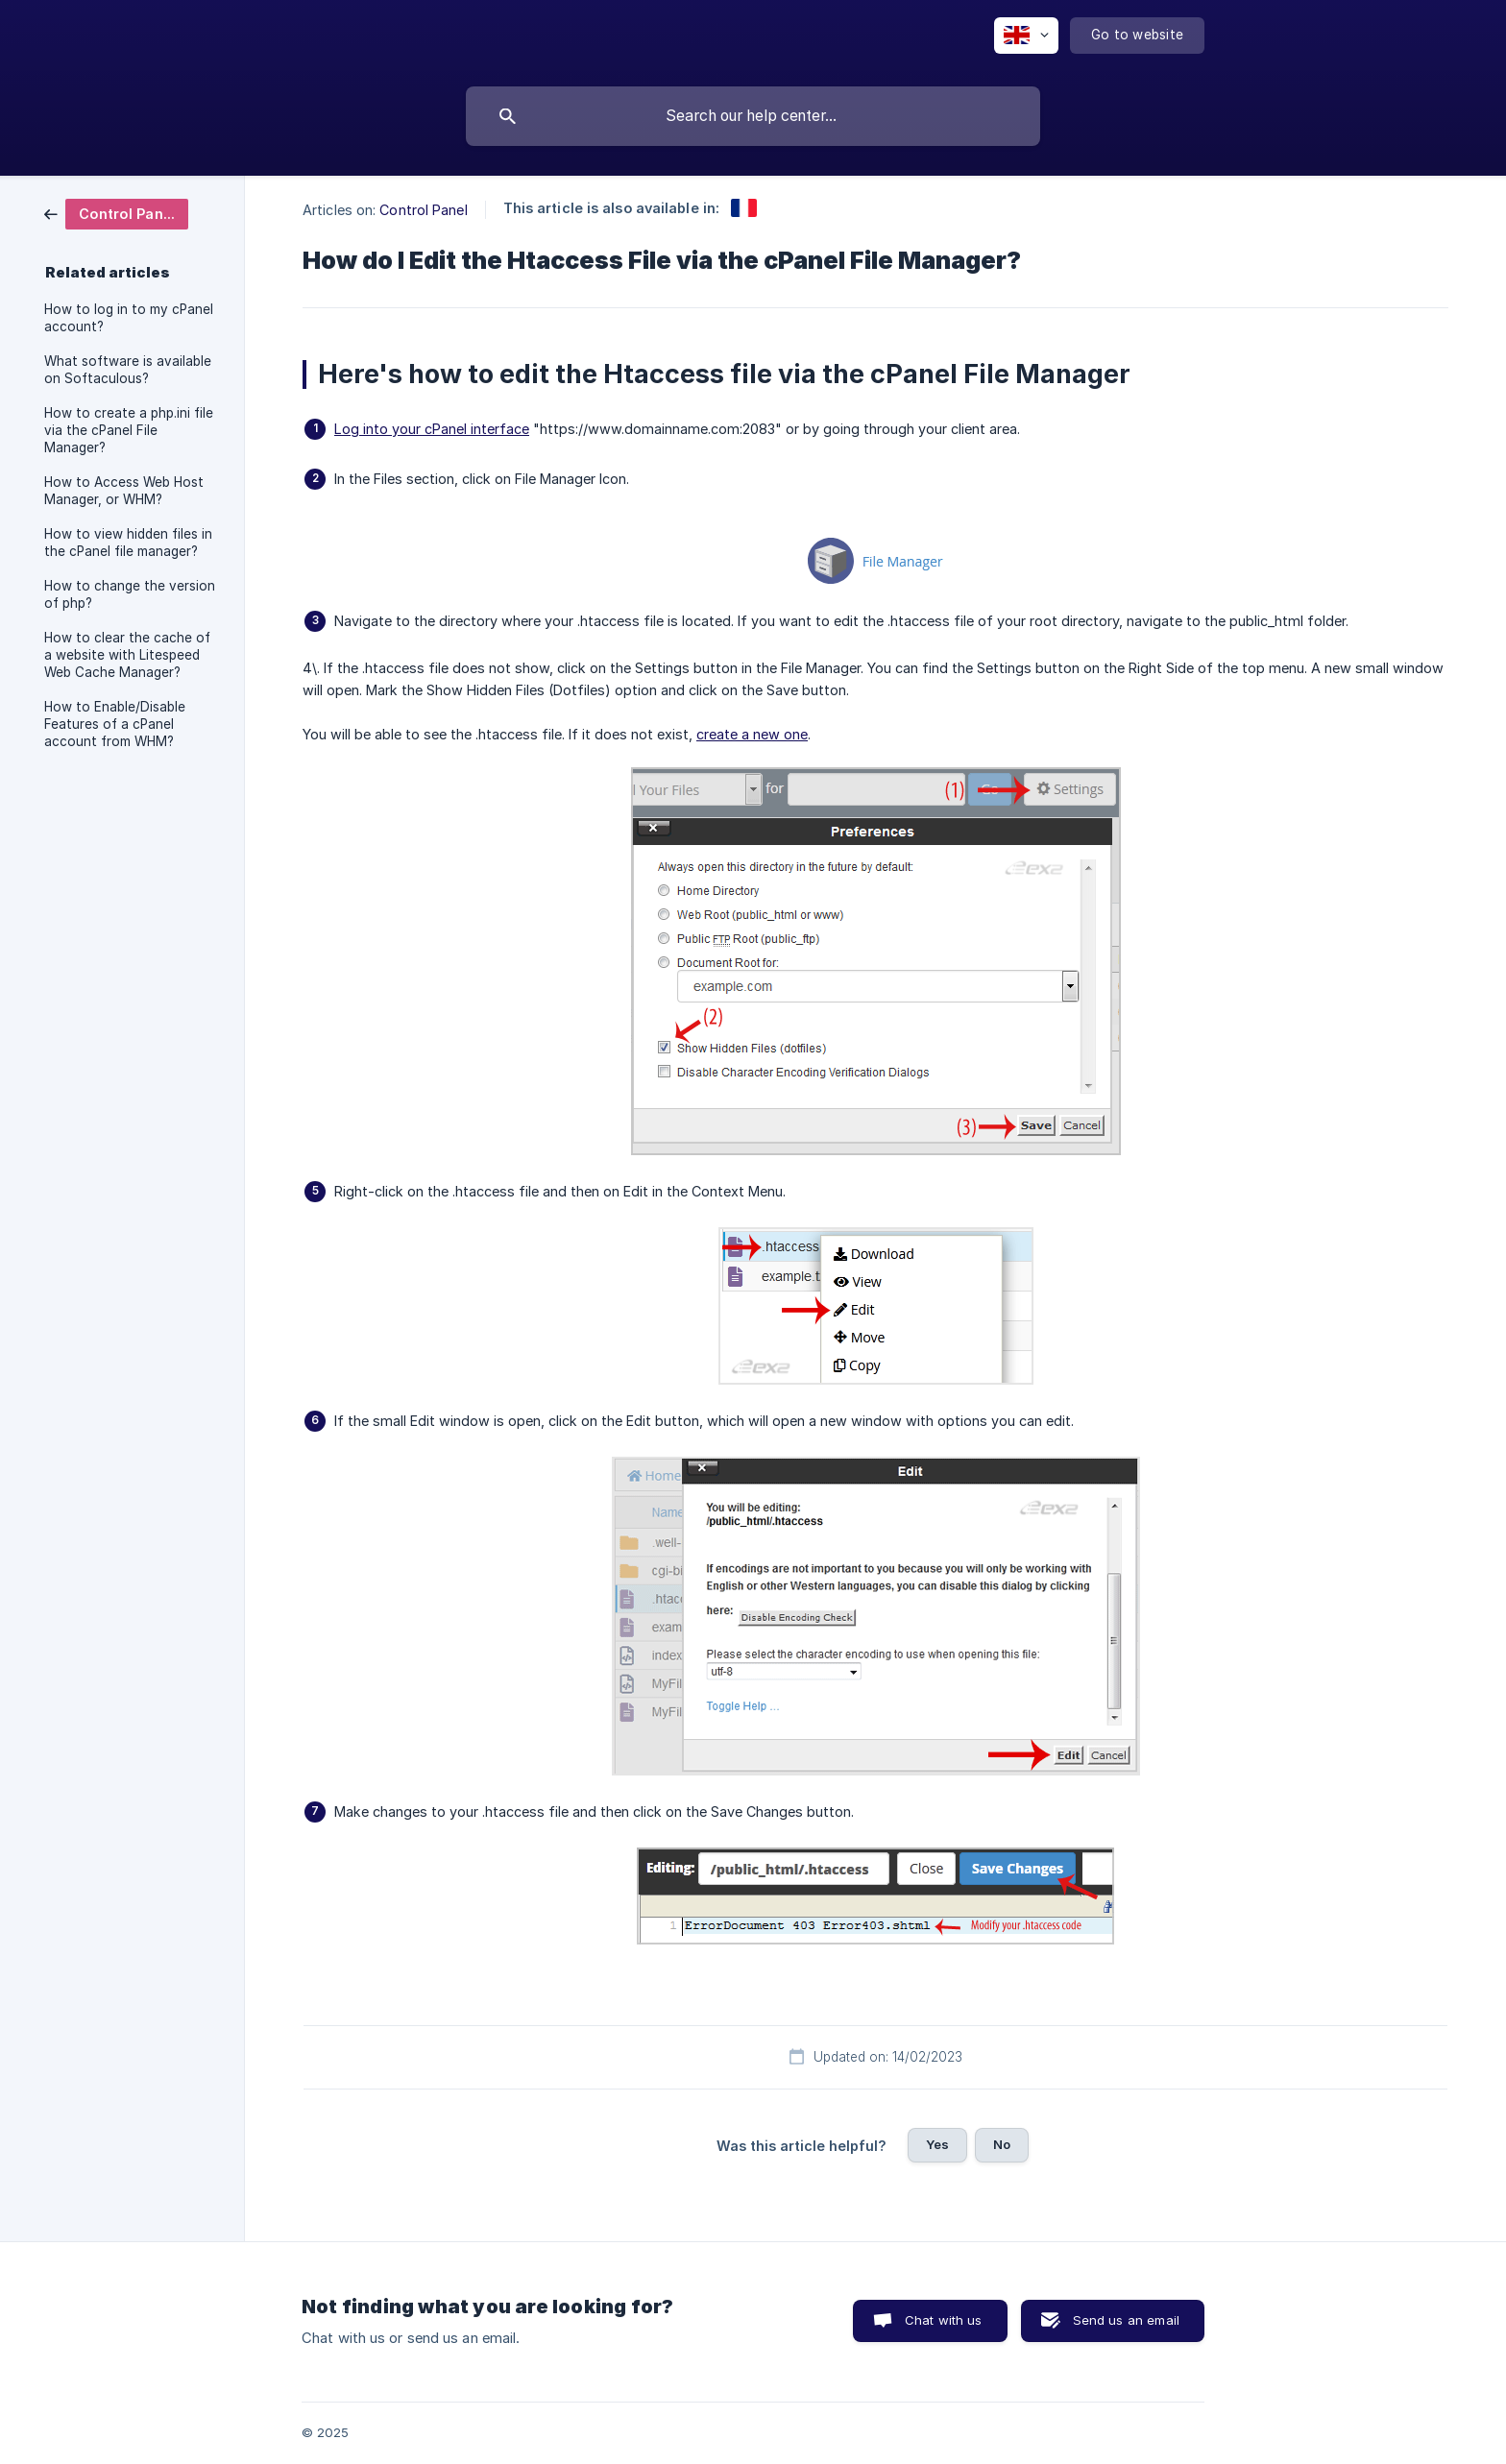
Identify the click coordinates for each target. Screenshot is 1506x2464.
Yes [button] (937, 2144)
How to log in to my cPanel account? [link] (128, 318)
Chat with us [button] (944, 2320)
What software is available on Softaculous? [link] (127, 369)
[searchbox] (753, 116)
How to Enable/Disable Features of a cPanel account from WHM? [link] (114, 724)
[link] (116, 213)
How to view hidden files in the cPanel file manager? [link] (128, 542)
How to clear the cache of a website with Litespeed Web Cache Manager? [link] (127, 655)
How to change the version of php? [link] (129, 594)
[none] (1026, 35)
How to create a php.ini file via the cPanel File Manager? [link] (128, 430)
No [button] (1001, 2144)
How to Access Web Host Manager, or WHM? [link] (124, 490)
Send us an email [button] (1126, 2320)
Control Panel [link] (423, 210)
